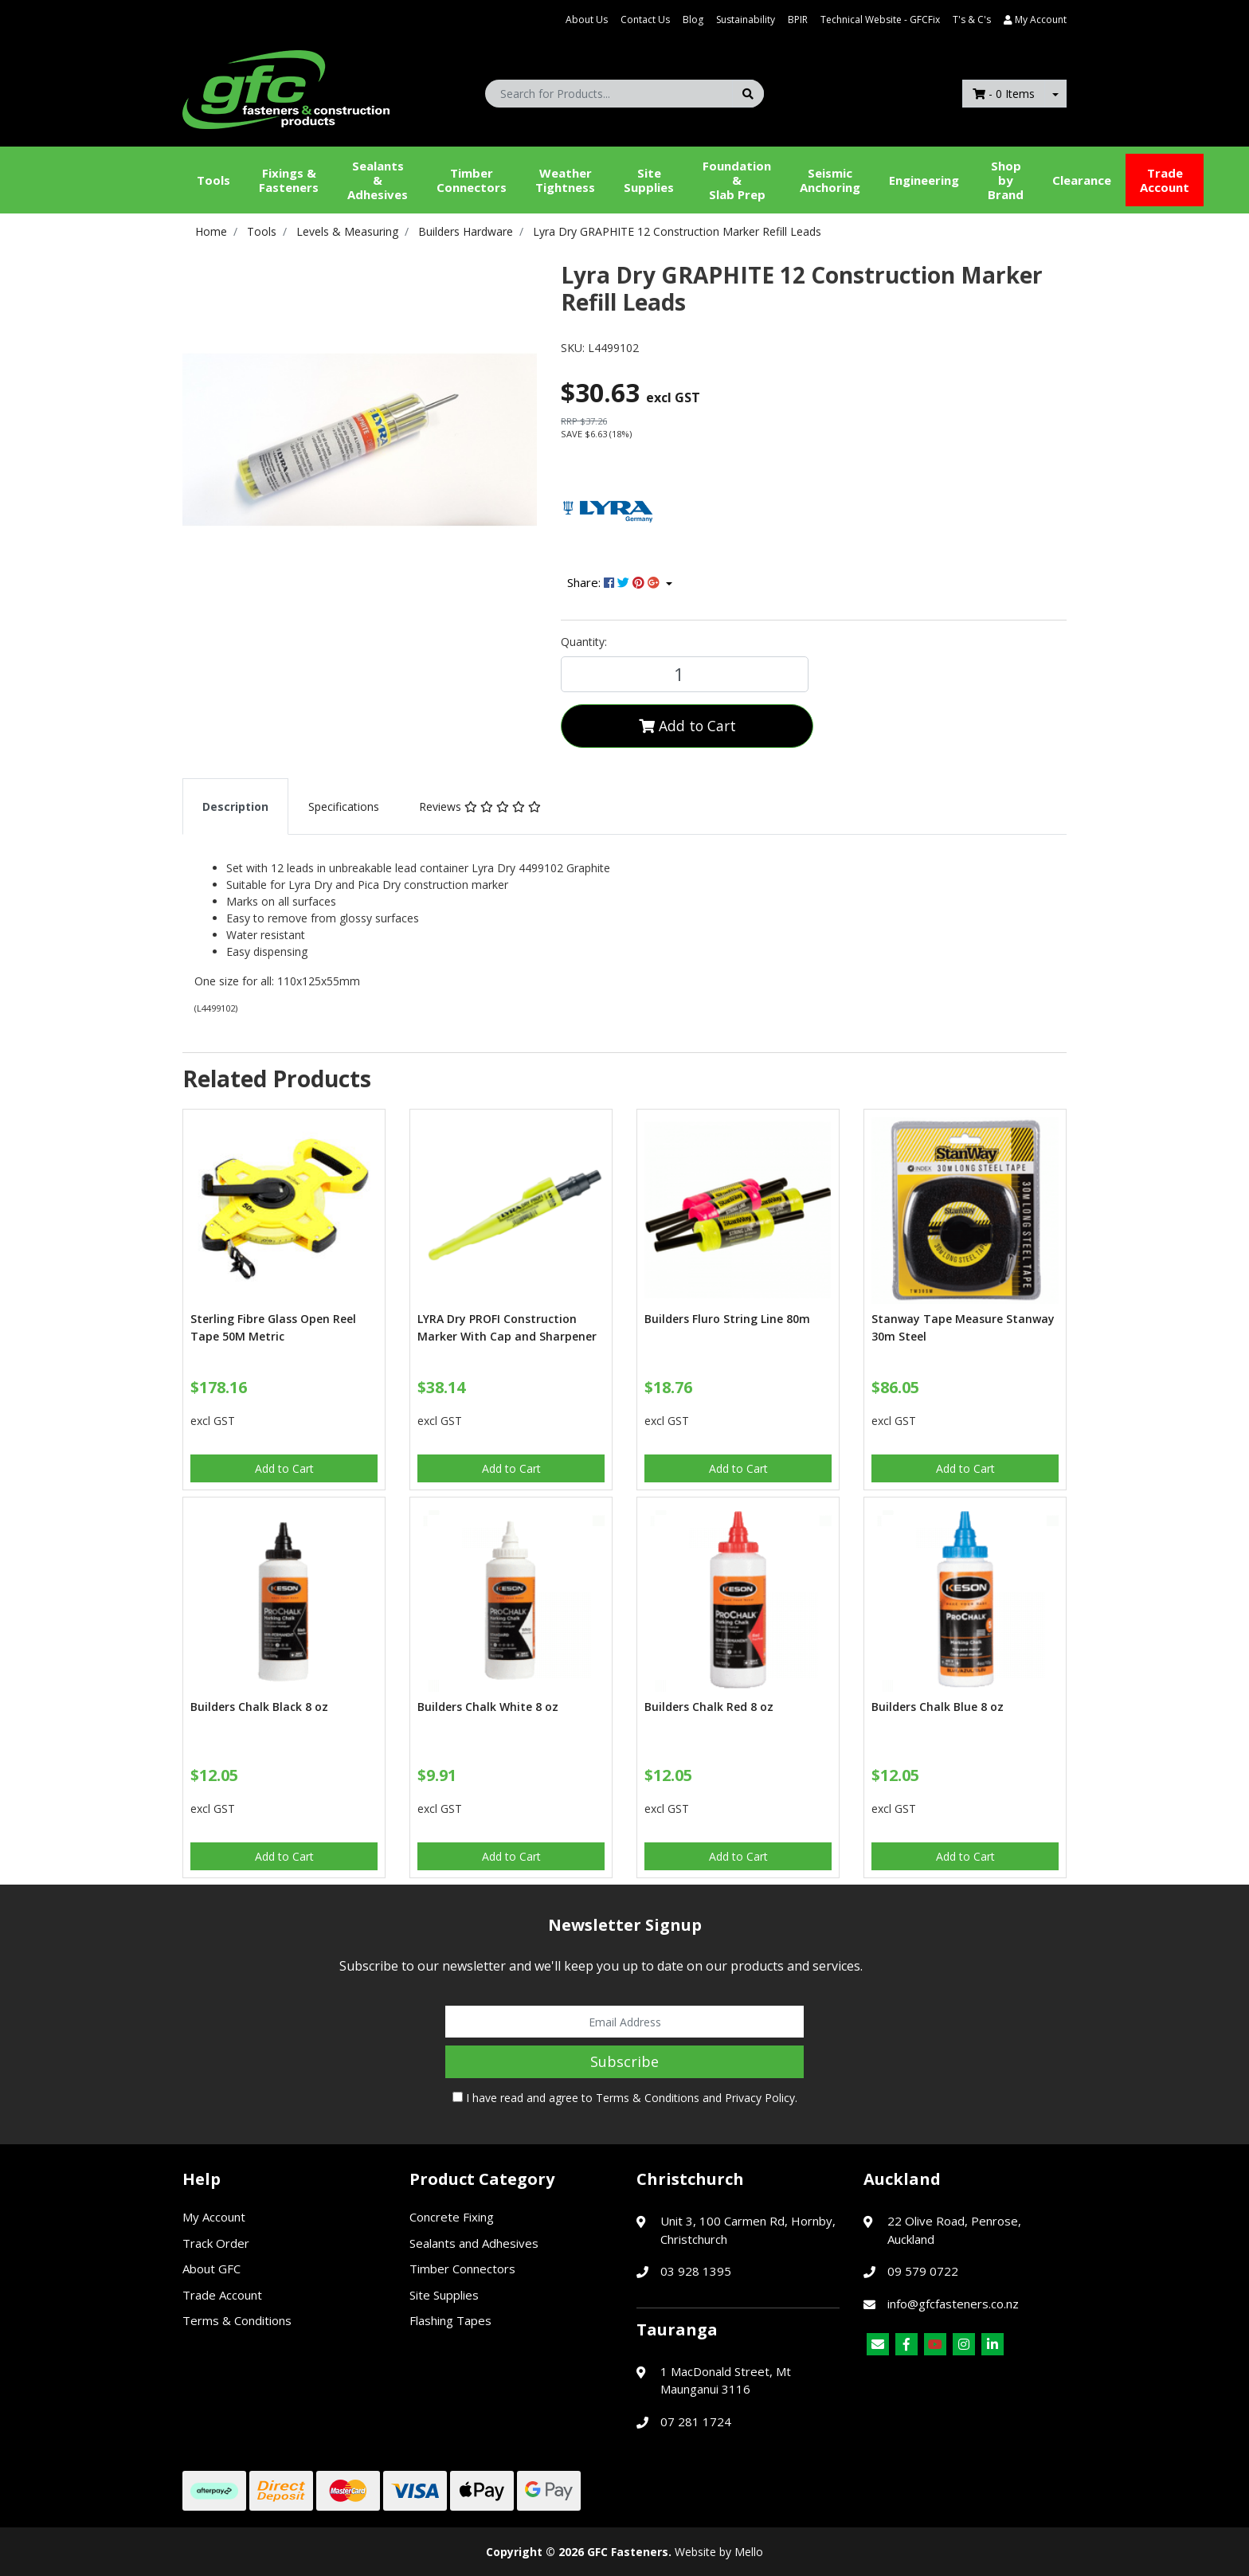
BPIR (798, 19)
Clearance (1081, 180)
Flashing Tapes (450, 2320)
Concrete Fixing (451, 2217)
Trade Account (1164, 180)
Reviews (480, 806)
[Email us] (878, 2344)
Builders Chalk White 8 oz (487, 1706)
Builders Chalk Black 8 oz (259, 1706)
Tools (213, 180)
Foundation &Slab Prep (737, 180)
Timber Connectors (472, 180)
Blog (693, 19)
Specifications (343, 806)
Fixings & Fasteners (289, 180)
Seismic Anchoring (830, 180)
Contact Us (645, 19)
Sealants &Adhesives (377, 180)
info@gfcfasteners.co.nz (953, 2304)
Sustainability (745, 19)
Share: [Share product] (615, 582)
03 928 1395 (695, 2271)
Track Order (215, 2243)
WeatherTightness (565, 180)
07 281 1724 (695, 2421)
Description (235, 806)
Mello (748, 2551)
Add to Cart (687, 725)
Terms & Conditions (647, 2097)
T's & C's (972, 19)
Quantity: (584, 641)
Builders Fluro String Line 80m (727, 1318)
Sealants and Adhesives (473, 2243)
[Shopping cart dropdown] (1055, 94)
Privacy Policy (760, 2097)
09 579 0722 (922, 2271)
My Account (213, 2217)
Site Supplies (649, 180)
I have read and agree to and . (624, 2097)
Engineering (924, 180)
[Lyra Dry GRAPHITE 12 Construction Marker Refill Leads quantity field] (685, 674)
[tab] (235, 806)
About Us (587, 19)
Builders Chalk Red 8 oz (708, 1706)
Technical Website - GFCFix (880, 19)
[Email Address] (624, 2022)
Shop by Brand (1006, 180)
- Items (1004, 93)
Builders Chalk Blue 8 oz (937, 1706)
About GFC (211, 2269)
